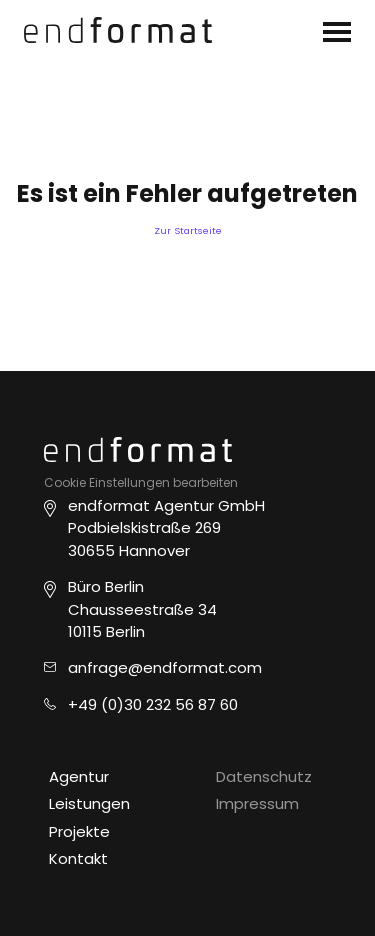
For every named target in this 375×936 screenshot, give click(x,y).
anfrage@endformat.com (165, 667)
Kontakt (78, 858)
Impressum (257, 803)
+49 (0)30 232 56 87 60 (153, 704)
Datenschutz (264, 776)
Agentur (79, 776)
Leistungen (89, 803)
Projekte (79, 831)
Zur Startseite (188, 230)
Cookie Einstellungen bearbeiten (141, 482)
